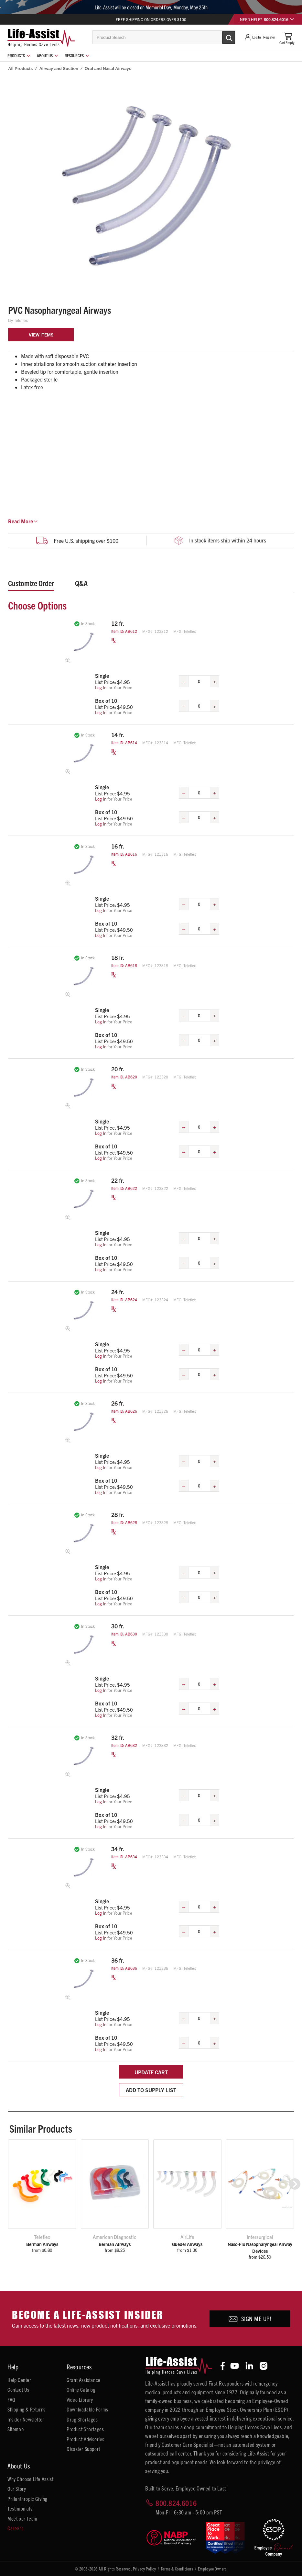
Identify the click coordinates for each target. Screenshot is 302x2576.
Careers (15, 2528)
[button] (294, 2184)
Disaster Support (83, 2448)
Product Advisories (85, 2439)
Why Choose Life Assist (30, 2479)
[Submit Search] (222, 37)
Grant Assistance (84, 2380)
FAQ (11, 2399)
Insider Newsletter (25, 2419)
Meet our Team (22, 2518)
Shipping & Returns (26, 2409)
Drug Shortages (82, 2419)
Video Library (80, 2399)
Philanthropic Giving (27, 2498)
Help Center (19, 2380)
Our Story (16, 2488)
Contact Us (18, 2389)
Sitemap (15, 2429)
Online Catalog (81, 2389)
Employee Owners (212, 2568)
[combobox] (163, 37)
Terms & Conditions (177, 2568)
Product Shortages (85, 2429)
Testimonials (19, 2508)
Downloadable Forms (87, 2409)
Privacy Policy (144, 2568)
